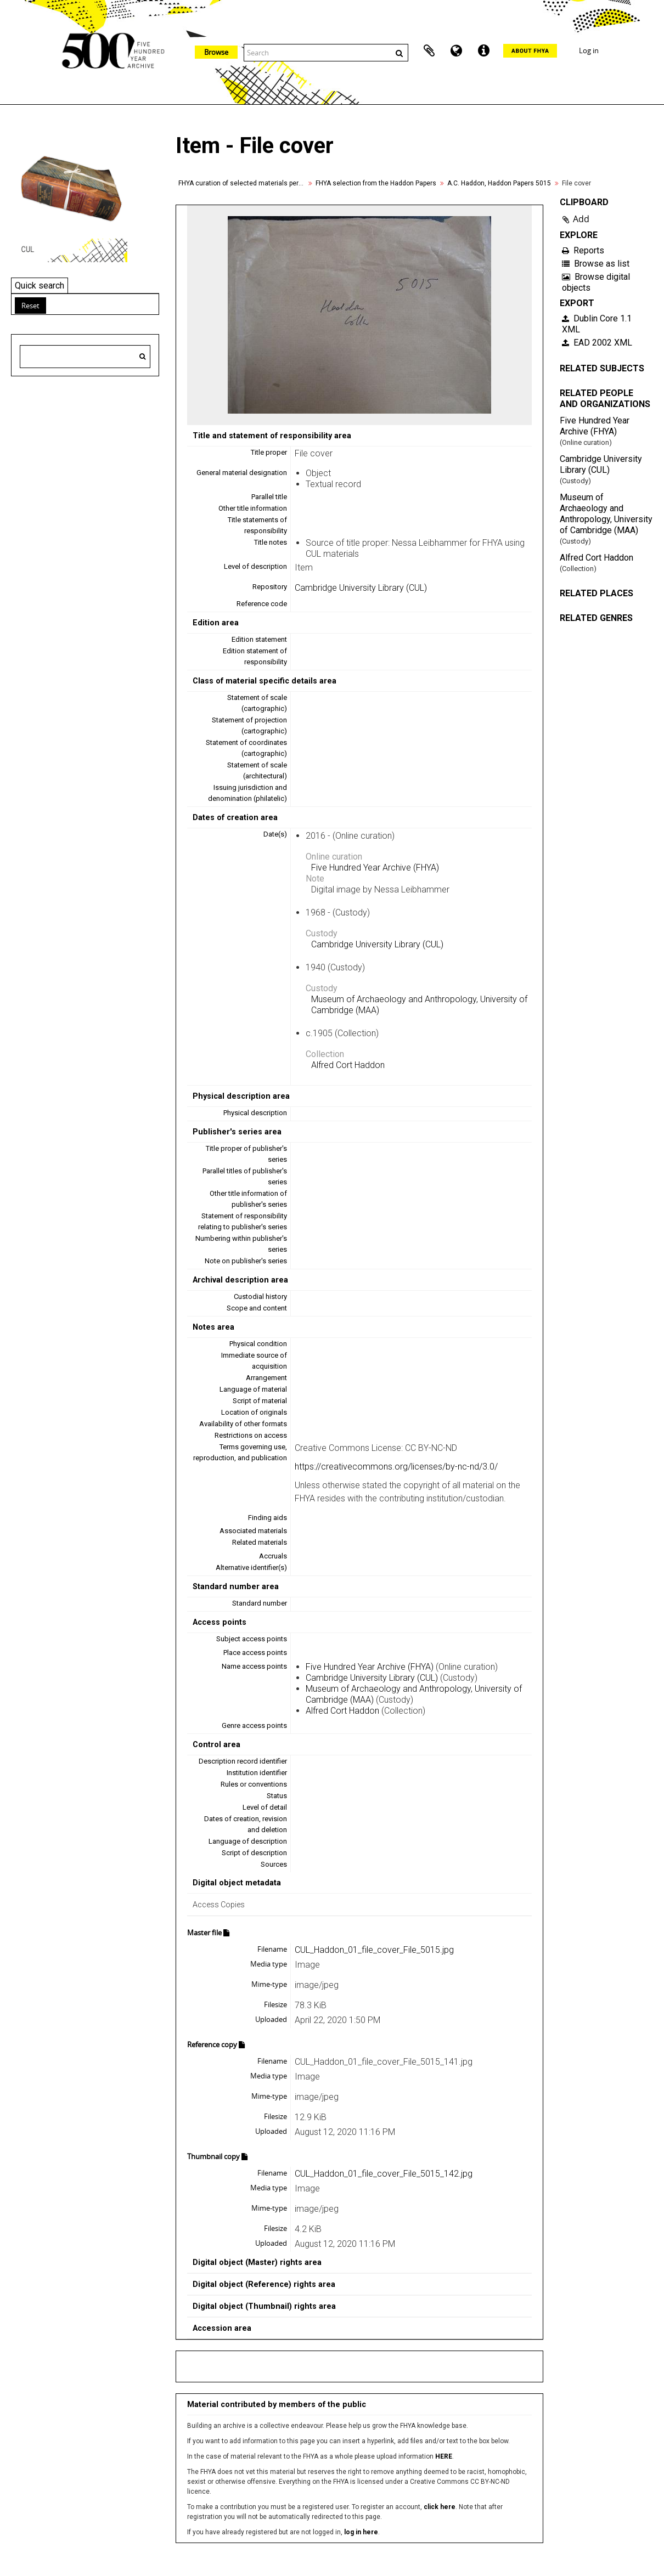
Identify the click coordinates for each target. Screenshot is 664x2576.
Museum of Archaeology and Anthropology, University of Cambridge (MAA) (606, 513)
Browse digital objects (596, 282)
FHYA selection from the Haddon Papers (376, 183)
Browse (216, 52)
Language (456, 51)
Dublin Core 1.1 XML (597, 324)
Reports (583, 250)
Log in (589, 50)
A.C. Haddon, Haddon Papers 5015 (499, 183)
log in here (361, 2532)
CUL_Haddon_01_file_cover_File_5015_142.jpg (383, 2173)
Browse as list (595, 263)
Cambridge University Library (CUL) (361, 588)
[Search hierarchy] (85, 356)
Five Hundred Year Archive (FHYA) (375, 867)
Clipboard (429, 51)
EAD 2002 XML (597, 342)
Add (581, 219)
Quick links (484, 51)
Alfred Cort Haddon (348, 1065)
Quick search (39, 285)
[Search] (142, 356)
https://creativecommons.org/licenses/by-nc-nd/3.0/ (396, 1466)
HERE (443, 2456)
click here (439, 2507)
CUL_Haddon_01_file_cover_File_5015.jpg (374, 1950)
